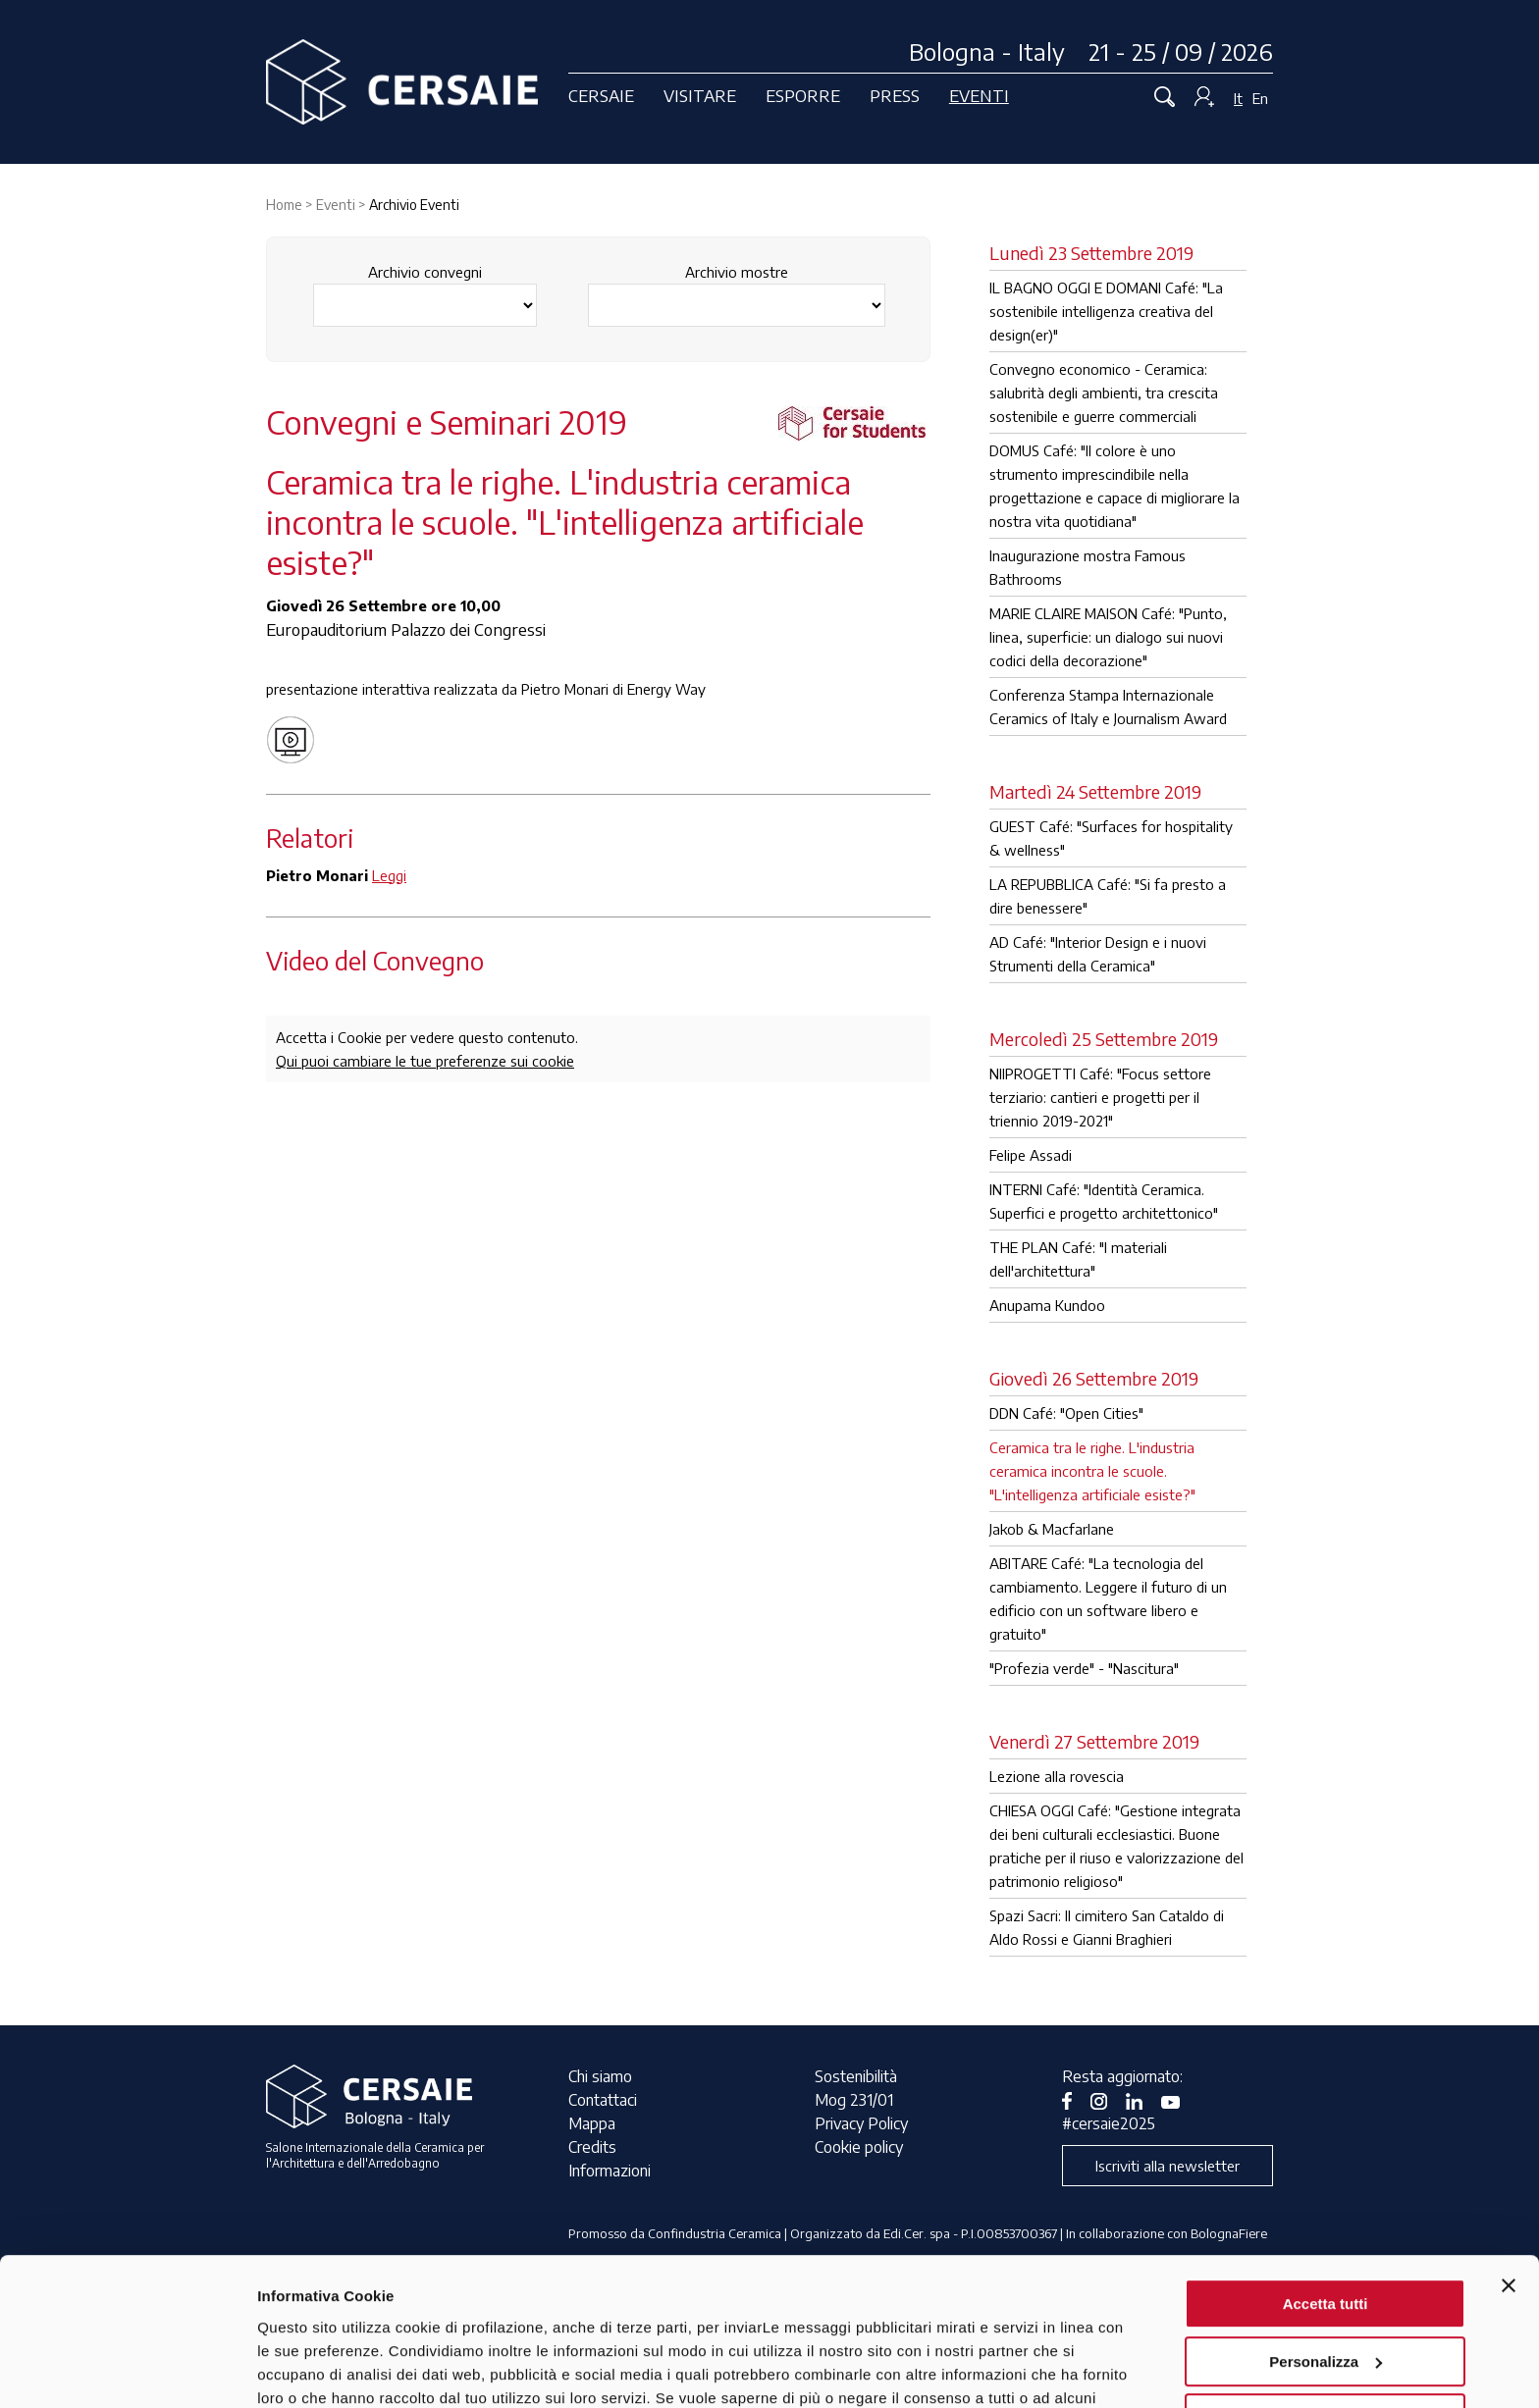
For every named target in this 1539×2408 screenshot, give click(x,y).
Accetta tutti (1325, 2175)
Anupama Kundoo (1047, 1305)
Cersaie (601, 95)
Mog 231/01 (854, 2100)
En (1260, 98)
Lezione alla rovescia (1056, 1776)
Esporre (803, 95)
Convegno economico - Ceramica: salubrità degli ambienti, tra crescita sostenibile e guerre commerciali (1103, 392)
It (1238, 98)
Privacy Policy (861, 2123)
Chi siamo (600, 2076)
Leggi (389, 875)
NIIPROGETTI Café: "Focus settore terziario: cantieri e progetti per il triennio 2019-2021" (1100, 1097)
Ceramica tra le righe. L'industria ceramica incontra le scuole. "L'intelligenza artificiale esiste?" (1092, 1471)
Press (895, 95)
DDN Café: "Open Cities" (1066, 1413)
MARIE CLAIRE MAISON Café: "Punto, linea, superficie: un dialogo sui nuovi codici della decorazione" (1108, 636)
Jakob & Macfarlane (1051, 1529)
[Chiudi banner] (1508, 2157)
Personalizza (1325, 2232)
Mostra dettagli (310, 2369)
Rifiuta (1325, 2289)
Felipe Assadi (1030, 1155)
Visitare (699, 95)
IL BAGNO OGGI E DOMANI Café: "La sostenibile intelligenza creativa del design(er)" (1106, 311)
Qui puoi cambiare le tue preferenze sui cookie (425, 1061)
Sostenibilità (856, 2076)
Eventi (979, 95)
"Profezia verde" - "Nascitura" (1084, 1668)
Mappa (591, 2123)
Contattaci (602, 2100)
